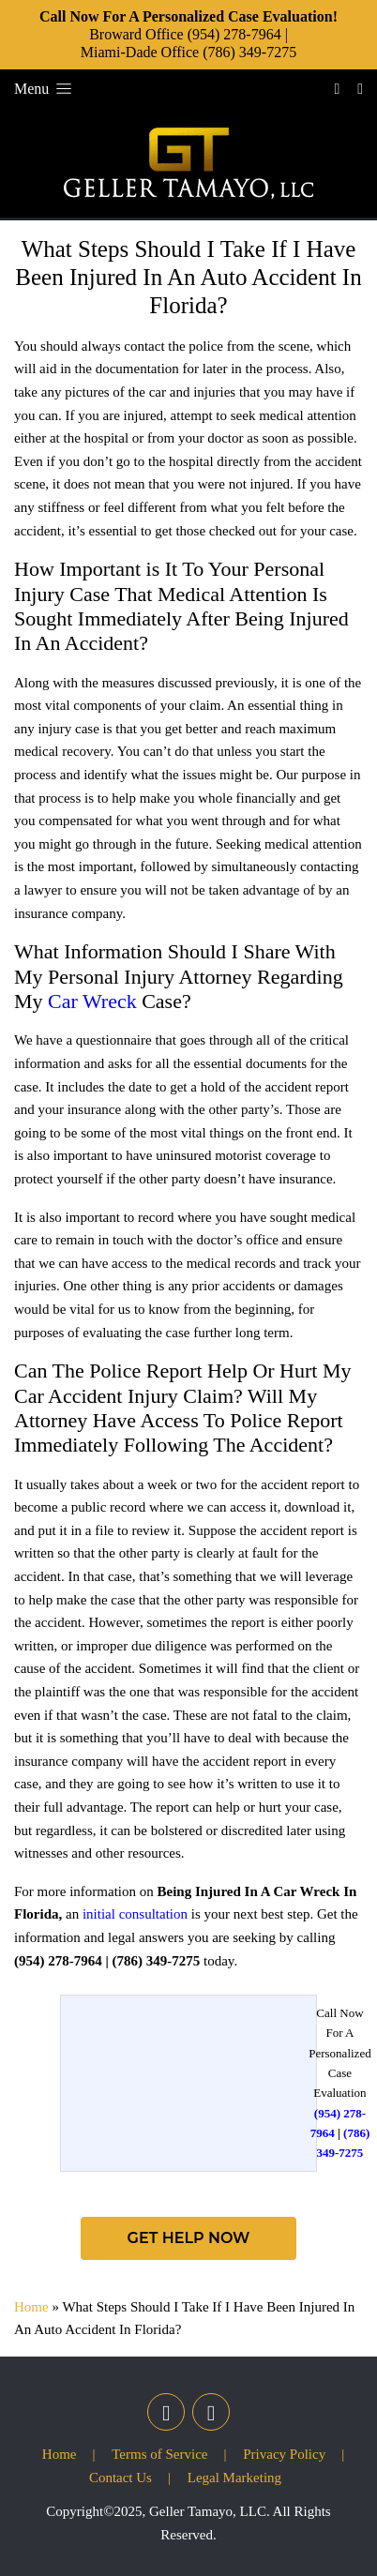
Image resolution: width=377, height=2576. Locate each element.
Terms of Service (159, 2454)
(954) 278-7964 (234, 34)
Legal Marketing (234, 2477)
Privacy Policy (284, 2454)
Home (31, 2306)
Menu (44, 89)
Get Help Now (189, 2238)
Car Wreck (92, 1001)
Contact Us (120, 2477)
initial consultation (135, 1913)
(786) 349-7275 (249, 52)
